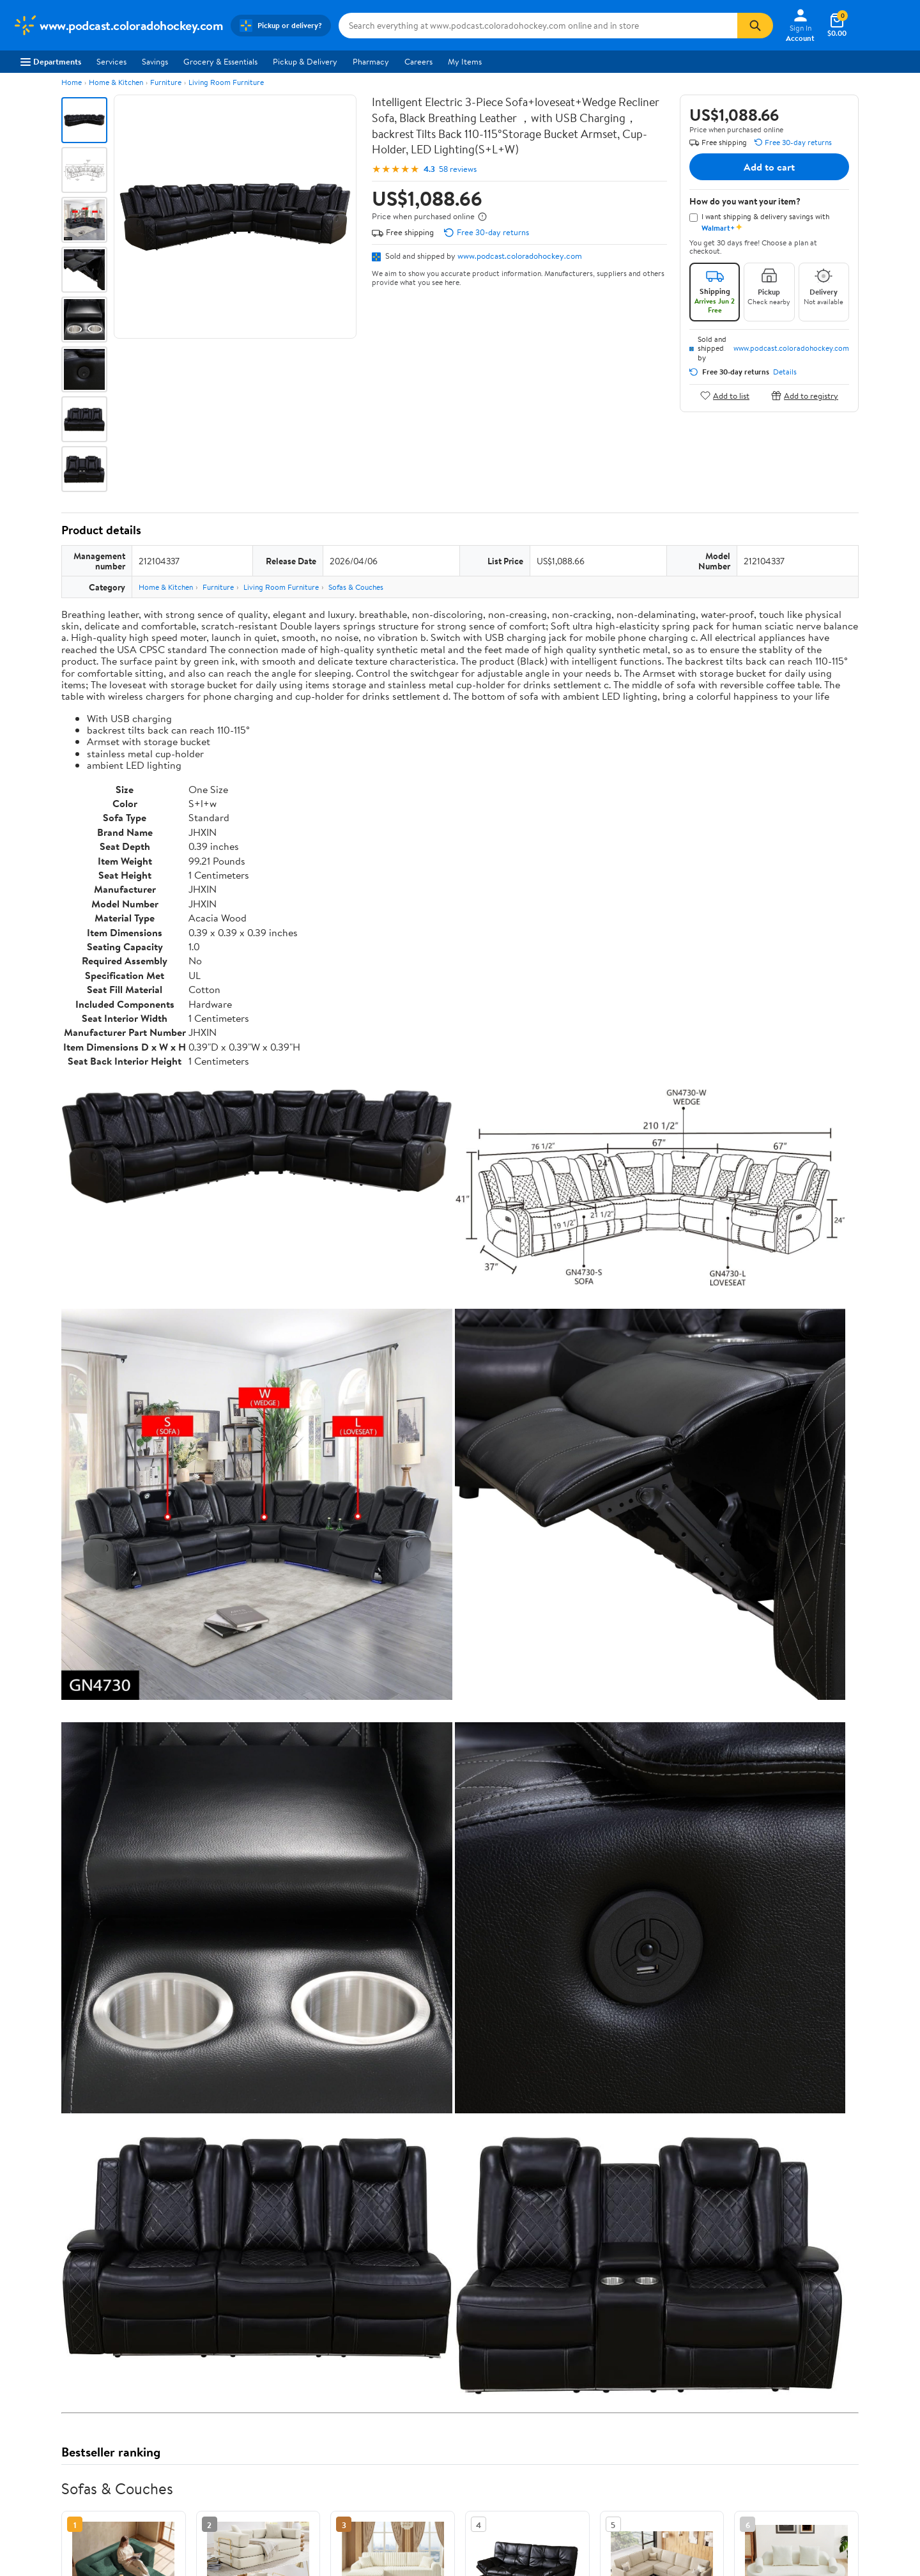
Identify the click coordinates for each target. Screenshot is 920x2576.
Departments (50, 61)
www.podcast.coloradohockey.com (519, 255)
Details (785, 371)
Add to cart (769, 167)
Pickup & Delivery (305, 61)
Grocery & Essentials (220, 61)
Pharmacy (371, 61)
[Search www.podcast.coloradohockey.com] (538, 25)
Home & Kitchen (116, 82)
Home (71, 82)
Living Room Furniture (226, 82)
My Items (465, 61)
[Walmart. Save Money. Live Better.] (118, 25)
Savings (155, 61)
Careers (418, 61)
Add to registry (804, 395)
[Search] (755, 25)
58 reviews (458, 169)
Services (111, 61)
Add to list (724, 395)
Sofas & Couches (355, 587)
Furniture (165, 82)
